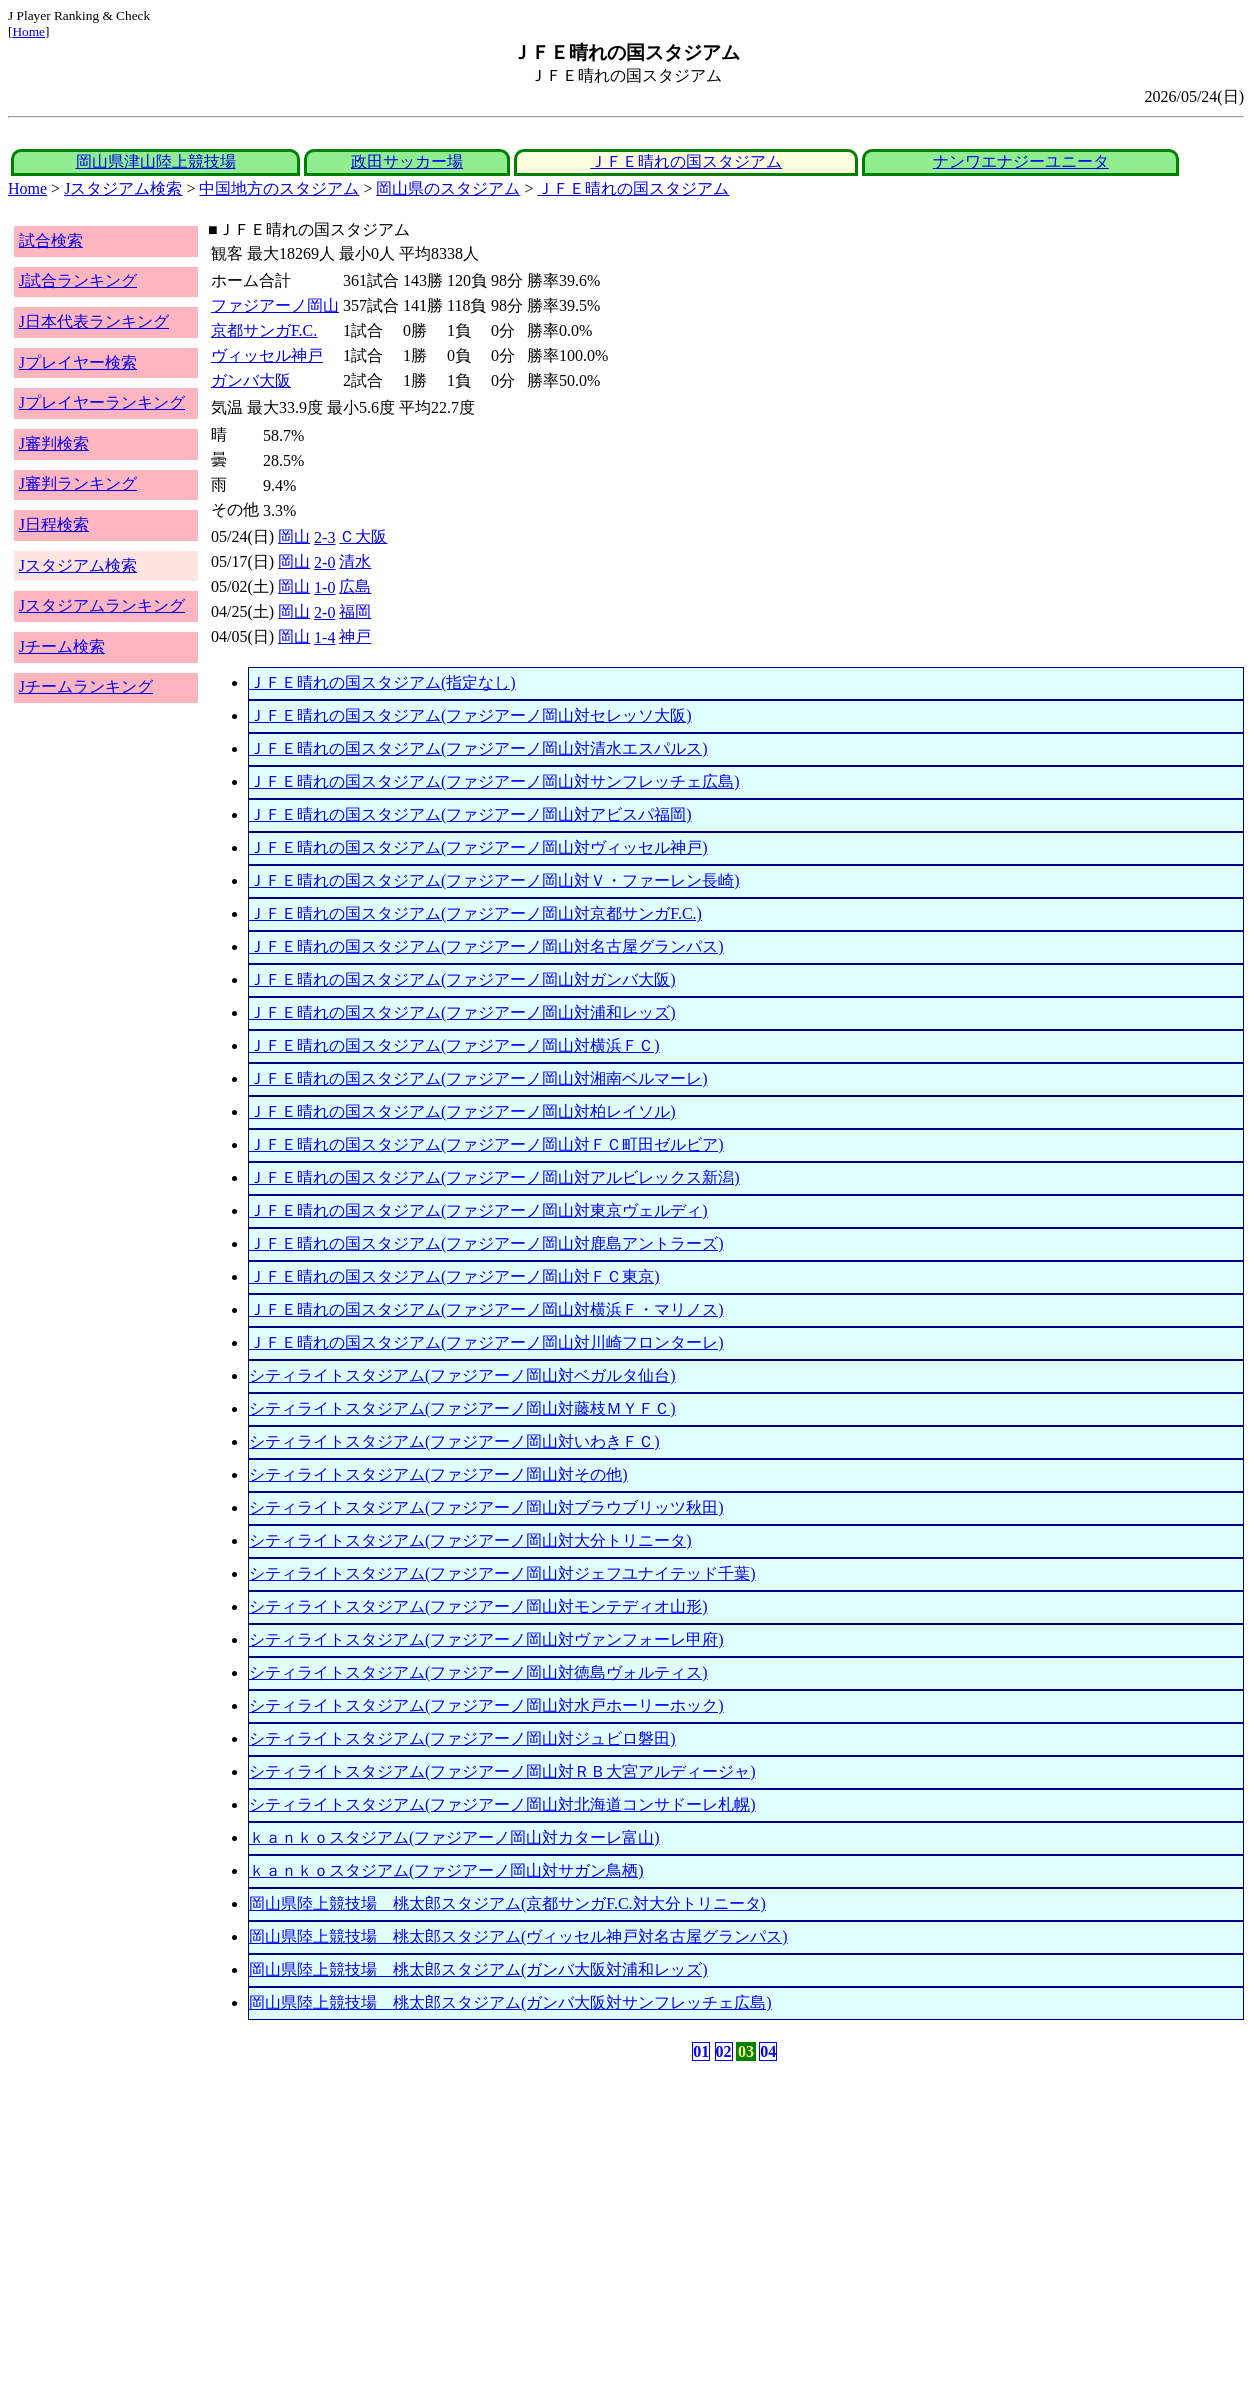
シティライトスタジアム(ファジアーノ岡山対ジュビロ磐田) (462, 1738)
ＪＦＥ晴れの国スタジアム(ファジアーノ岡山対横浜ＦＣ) (454, 1045)
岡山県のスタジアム (448, 188)
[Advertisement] (530, 2222)
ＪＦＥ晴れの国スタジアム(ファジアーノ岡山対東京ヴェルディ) (478, 1210)
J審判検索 (54, 443)
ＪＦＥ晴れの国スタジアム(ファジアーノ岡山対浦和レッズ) (462, 1012)
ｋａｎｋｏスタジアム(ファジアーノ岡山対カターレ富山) (454, 1837)
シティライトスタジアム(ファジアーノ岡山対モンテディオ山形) (478, 1606)
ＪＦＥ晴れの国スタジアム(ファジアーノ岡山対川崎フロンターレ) (486, 1342)
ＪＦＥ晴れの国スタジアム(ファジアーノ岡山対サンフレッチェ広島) (494, 781)
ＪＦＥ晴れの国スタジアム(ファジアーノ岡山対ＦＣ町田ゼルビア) (486, 1144)
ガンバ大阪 (251, 380)
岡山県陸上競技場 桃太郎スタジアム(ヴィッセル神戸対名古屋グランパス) (518, 1936)
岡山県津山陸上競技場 (156, 161)
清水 (355, 561)
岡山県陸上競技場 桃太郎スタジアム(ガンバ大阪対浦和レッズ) (478, 1969)
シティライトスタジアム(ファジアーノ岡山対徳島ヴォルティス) (478, 1672)
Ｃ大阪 (363, 536)
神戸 (355, 636)
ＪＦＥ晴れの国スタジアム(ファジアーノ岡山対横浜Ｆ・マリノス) (486, 1309)
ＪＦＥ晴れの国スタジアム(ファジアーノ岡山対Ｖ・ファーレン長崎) (494, 880)
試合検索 (51, 240)
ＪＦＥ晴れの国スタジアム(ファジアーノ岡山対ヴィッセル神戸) (478, 847)
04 (768, 2051)
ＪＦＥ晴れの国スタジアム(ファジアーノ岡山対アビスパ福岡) (470, 814)
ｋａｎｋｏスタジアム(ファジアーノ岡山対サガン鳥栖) (446, 1870)
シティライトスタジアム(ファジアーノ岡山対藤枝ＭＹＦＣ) (462, 1408)
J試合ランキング (78, 280)
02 (724, 2051)
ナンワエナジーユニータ (1021, 161)
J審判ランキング (78, 483)
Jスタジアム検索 (123, 188)
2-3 (324, 537)
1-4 (324, 637)
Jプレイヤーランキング (102, 402)
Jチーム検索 (62, 646)
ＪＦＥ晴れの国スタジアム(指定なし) (382, 682)
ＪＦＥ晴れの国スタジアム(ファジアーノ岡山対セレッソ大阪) (470, 715)
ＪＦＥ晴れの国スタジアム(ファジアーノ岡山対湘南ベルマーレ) (478, 1078)
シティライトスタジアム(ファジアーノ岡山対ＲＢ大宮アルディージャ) (502, 1771)
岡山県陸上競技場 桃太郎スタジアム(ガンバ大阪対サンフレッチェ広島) (510, 2002)
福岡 (355, 611)
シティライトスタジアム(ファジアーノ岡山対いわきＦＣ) (454, 1441)
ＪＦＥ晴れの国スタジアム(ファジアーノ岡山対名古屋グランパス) (486, 946)
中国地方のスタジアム (279, 188)
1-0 (324, 587)
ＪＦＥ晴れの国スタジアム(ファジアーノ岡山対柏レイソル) (462, 1111)
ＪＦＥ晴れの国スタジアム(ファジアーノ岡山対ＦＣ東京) (454, 1276)
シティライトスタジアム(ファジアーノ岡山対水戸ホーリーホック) (486, 1705)
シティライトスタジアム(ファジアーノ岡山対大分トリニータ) (470, 1540)
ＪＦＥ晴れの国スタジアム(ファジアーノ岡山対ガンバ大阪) (462, 979)
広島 (355, 586)
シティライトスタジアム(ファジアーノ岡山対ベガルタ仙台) (462, 1375)
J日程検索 (54, 524)
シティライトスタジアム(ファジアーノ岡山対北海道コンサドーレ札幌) (502, 1804)
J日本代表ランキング (94, 321)
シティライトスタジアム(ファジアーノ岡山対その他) (438, 1474)
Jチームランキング (86, 686)
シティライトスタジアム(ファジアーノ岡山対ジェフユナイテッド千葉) (502, 1573)
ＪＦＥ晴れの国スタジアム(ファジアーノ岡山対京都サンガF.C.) (475, 913)
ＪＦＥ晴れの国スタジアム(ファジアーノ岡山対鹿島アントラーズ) (486, 1243)
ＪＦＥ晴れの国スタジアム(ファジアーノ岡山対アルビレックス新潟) (494, 1177)
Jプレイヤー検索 (78, 362)
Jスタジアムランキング (102, 605)
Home (28, 31)
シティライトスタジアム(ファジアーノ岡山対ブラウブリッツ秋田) (486, 1507)
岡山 (294, 536)
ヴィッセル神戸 (267, 355)
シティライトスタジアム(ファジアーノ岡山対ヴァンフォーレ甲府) (486, 1639)
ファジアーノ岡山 (275, 305)
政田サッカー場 (407, 161)
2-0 (324, 562)
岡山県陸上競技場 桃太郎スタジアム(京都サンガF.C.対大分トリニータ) (507, 1903)
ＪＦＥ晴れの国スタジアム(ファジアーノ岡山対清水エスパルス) (478, 748)
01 (701, 2051)
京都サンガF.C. (264, 330)
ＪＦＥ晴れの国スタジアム (686, 161)
